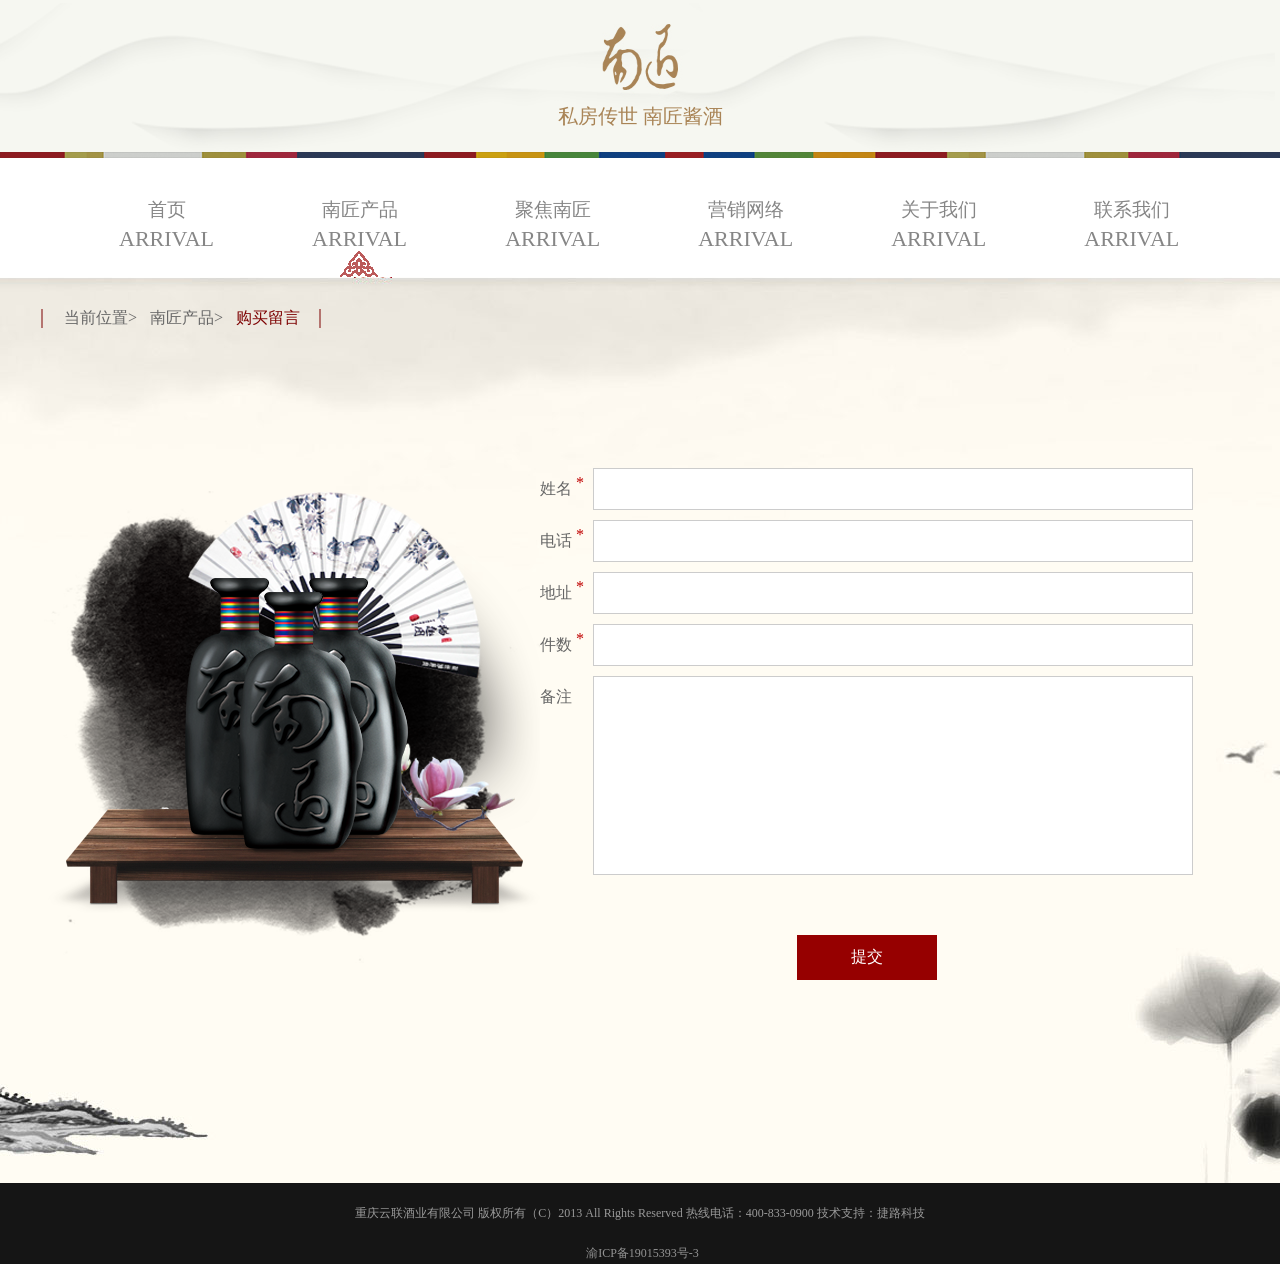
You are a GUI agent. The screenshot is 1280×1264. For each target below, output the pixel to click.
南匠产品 (359, 225)
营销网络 (745, 225)
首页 (166, 225)
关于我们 (938, 225)
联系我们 (1131, 225)
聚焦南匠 (552, 225)
